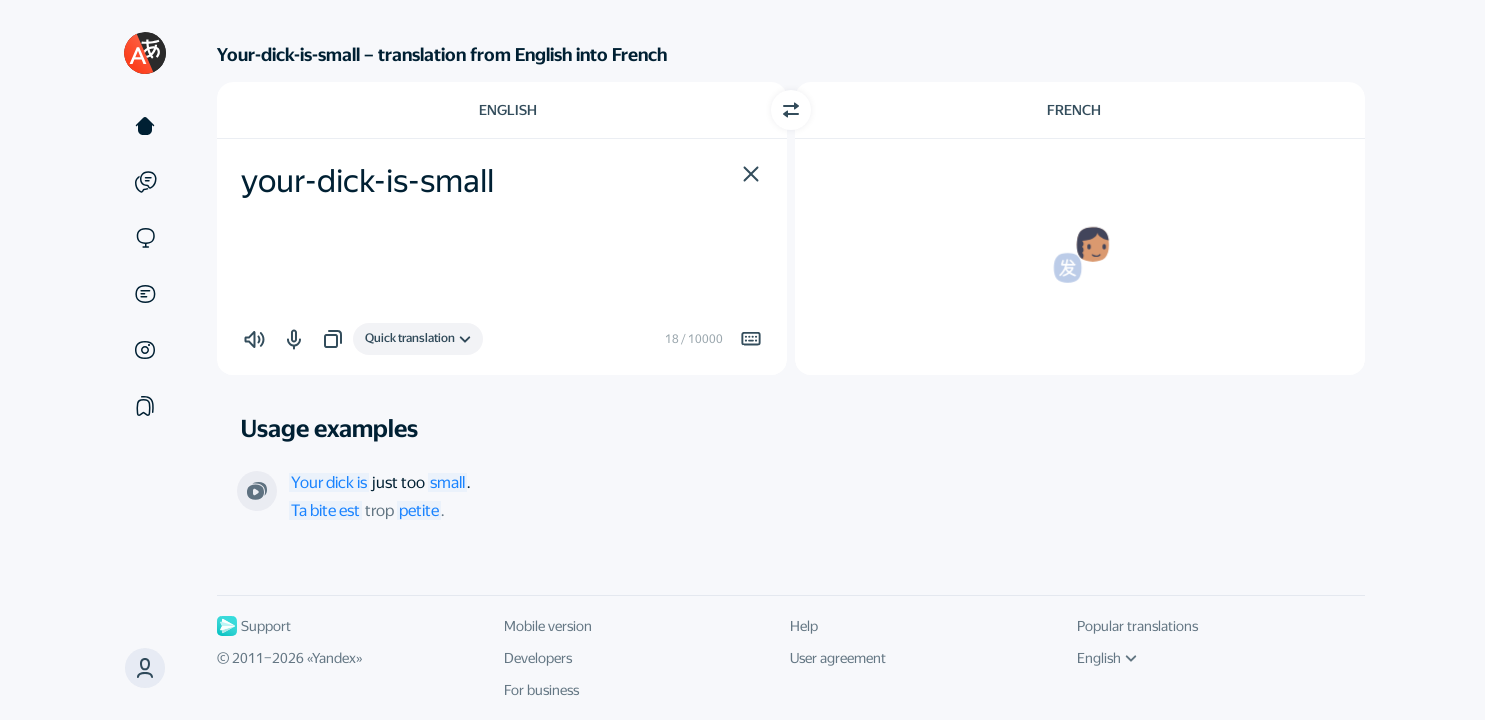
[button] (145, 668)
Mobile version (548, 626)
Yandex (334, 658)
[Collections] (145, 406)
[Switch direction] (791, 110)
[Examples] (145, 182)
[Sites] (145, 238)
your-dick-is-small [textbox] (367, 181)
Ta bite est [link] (325, 510)
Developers (538, 658)
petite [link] (419, 510)
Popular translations (1137, 626)
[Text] (145, 126)
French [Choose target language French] (1074, 110)
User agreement (838, 658)
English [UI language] (1107, 658)
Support (254, 626)
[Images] (145, 350)
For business (541, 690)
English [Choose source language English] (508, 110)
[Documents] (145, 294)
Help (804, 626)
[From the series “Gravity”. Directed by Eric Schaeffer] (257, 491)
